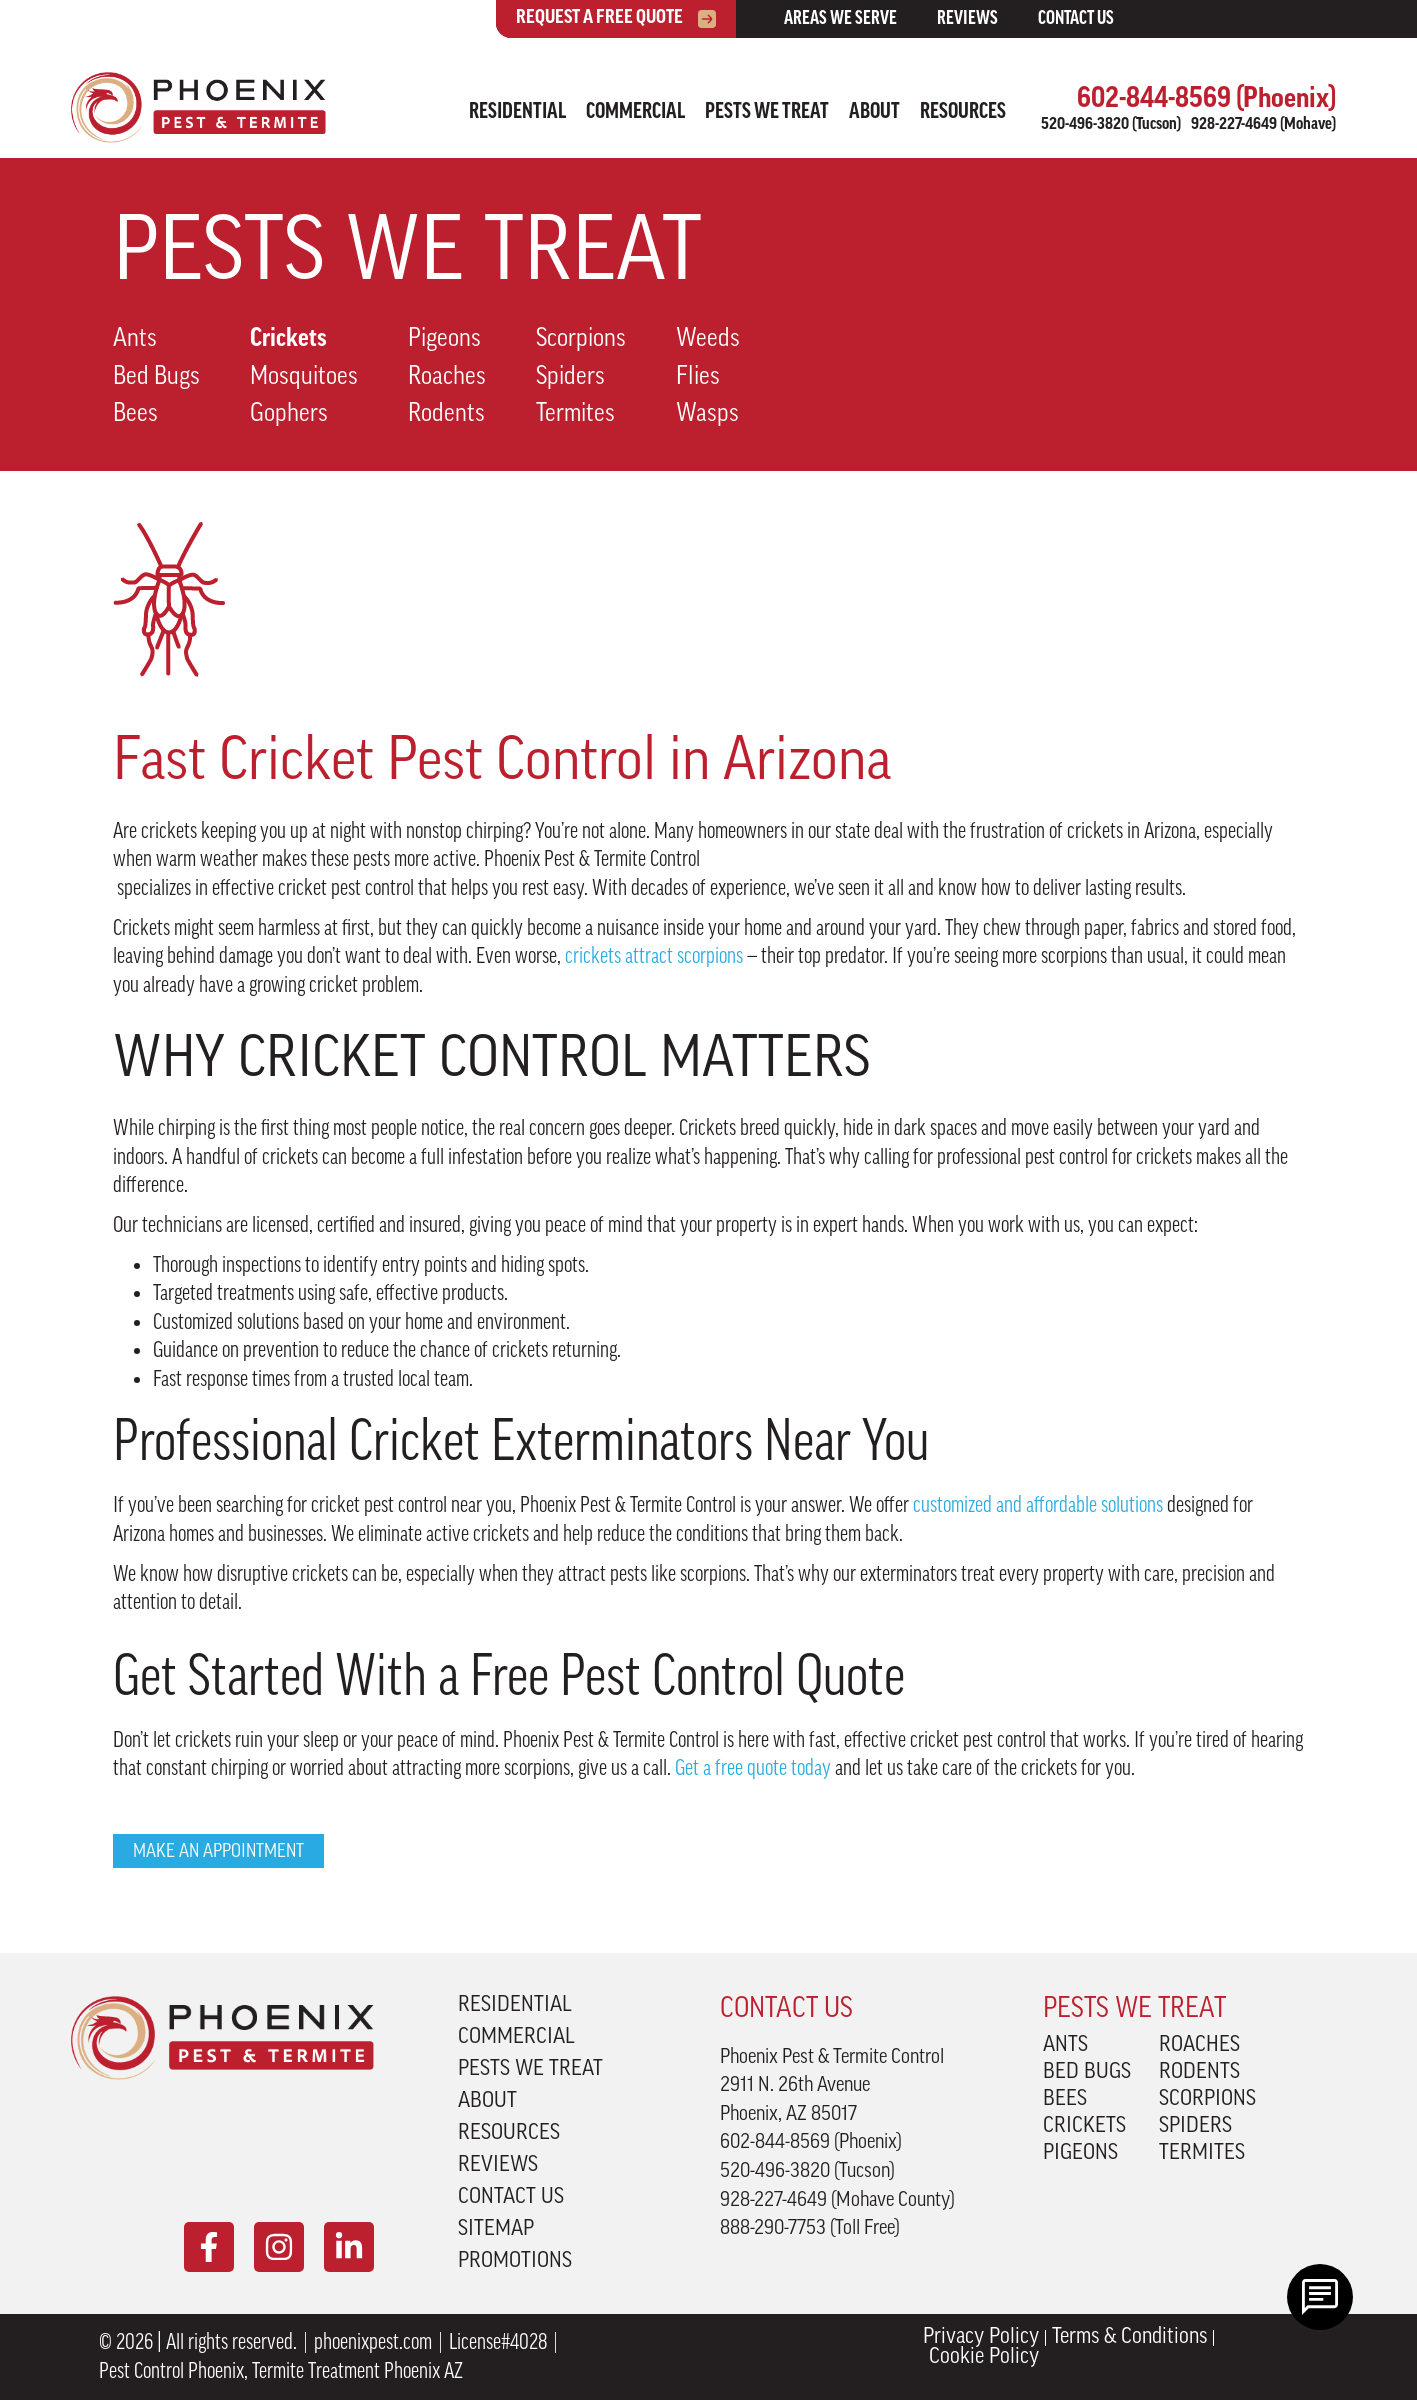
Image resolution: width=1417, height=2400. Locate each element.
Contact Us (1076, 19)
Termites (575, 414)
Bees (135, 414)
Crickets (288, 339)
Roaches (447, 377)
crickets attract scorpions (654, 956)
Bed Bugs (156, 377)
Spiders (570, 377)
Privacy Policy (981, 2338)
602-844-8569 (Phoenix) (1206, 100)
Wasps (707, 414)
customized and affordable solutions (1038, 1505)
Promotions (515, 2262)
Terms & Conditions (1129, 2338)
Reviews (967, 19)
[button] (218, 1851)
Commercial (635, 112)
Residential (517, 112)
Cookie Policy (984, 2358)
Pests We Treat (767, 112)
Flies (698, 377)
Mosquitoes (304, 377)
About (874, 112)
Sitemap (496, 2230)
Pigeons (444, 339)
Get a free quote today (753, 1768)
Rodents (446, 414)
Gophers (289, 414)
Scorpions (581, 339)
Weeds (708, 339)
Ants (135, 339)
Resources (963, 112)
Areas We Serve (840, 19)
